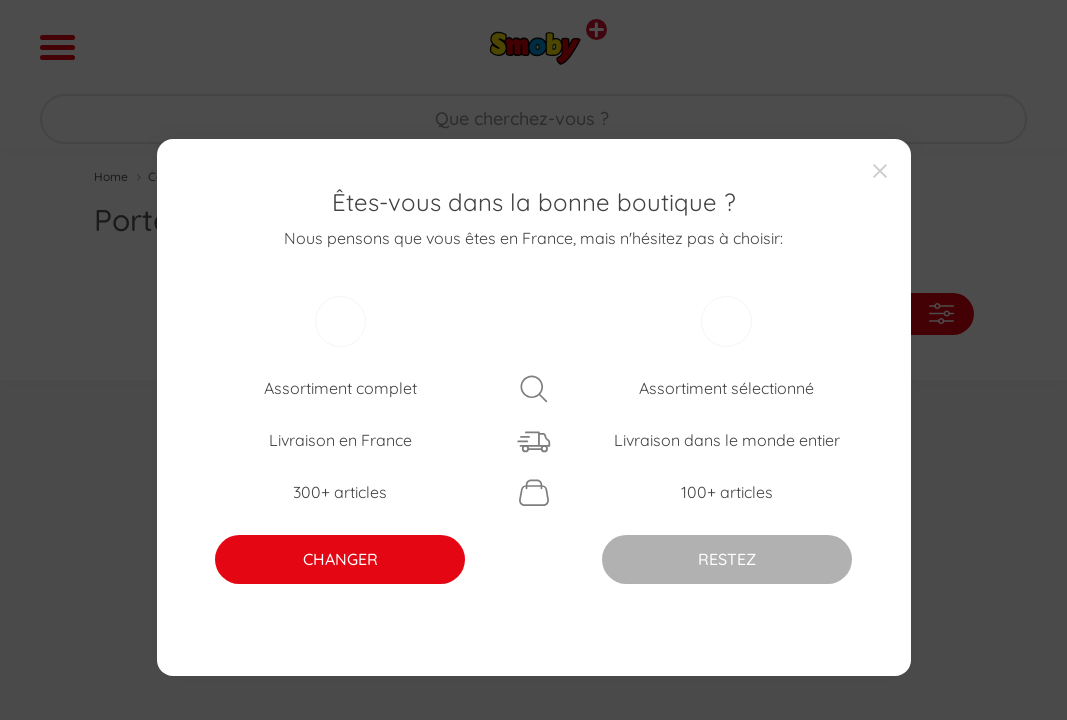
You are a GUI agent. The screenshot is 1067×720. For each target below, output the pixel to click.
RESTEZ (727, 559)
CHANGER (340, 559)
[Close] (880, 170)
